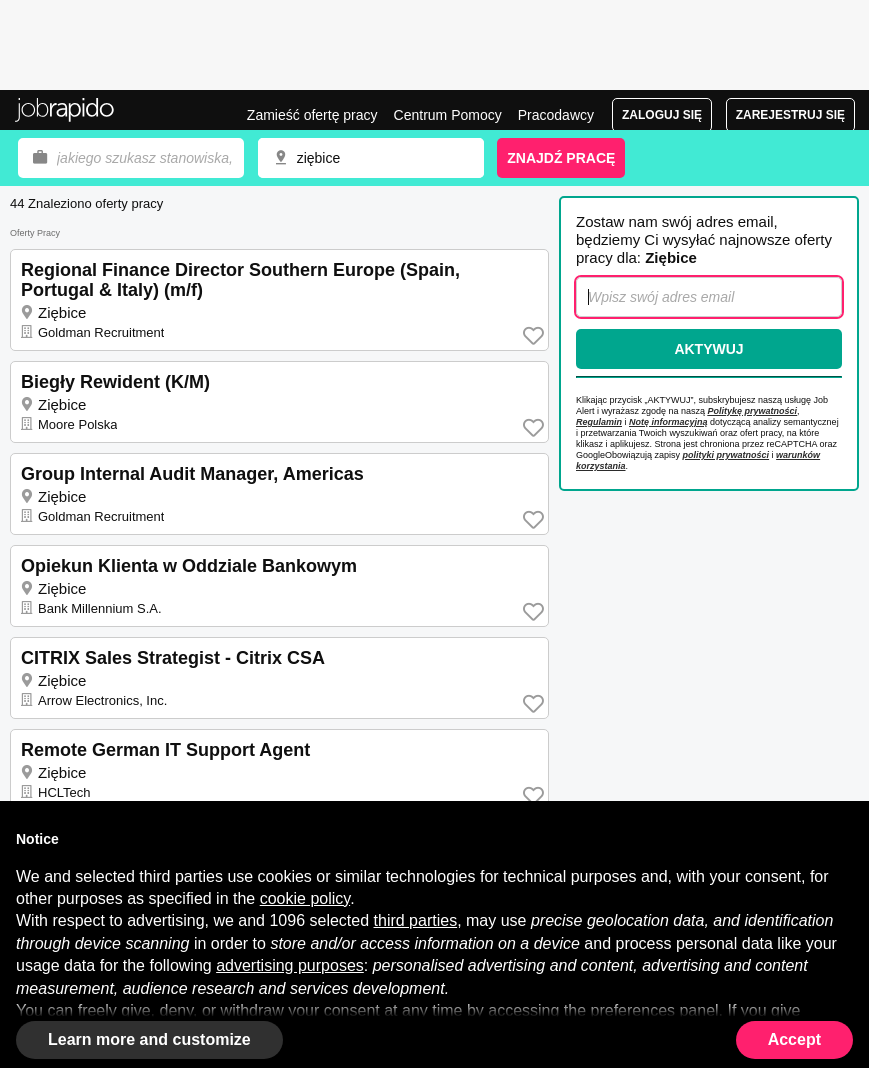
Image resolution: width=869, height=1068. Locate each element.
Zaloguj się (662, 115)
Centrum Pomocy (448, 115)
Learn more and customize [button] (149, 1039)
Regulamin (599, 422)
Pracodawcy (556, 115)
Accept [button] (794, 1039)
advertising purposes (290, 965)
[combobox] (371, 158)
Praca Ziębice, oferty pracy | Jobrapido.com (65, 110)
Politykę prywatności (753, 411)
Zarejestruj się (790, 115)
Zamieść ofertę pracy (312, 115)
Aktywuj (708, 349)
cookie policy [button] (305, 898)
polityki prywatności (726, 455)
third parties (416, 920)
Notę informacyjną (668, 422)
